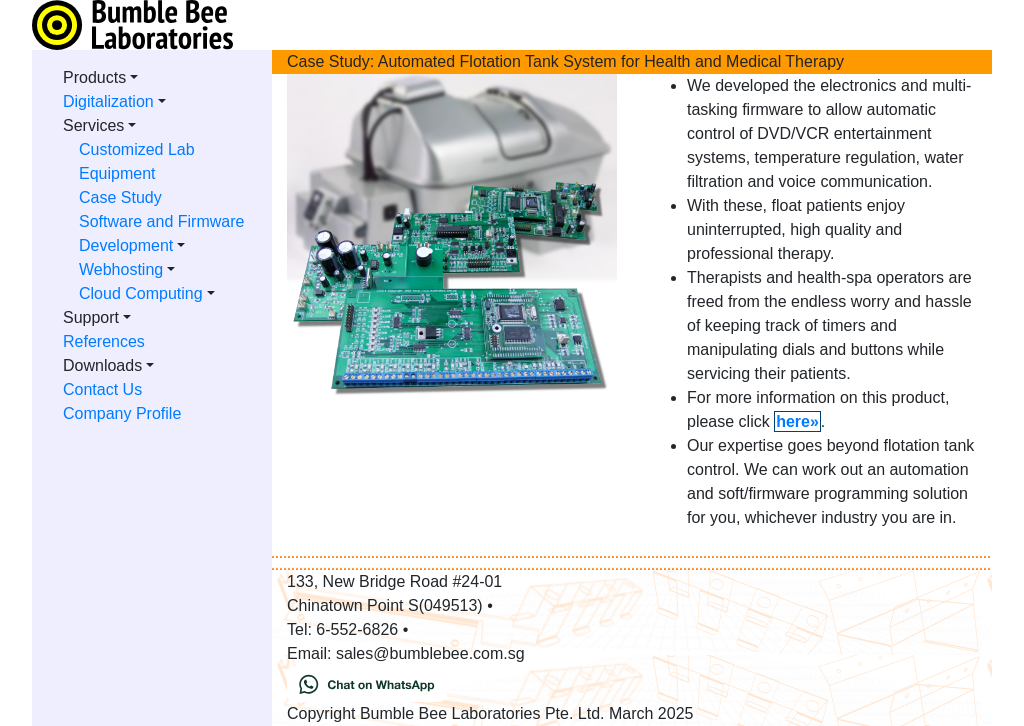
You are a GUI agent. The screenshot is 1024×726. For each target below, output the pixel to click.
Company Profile (122, 413)
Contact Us (102, 389)
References (104, 341)
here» (797, 421)
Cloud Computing (141, 293)
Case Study (120, 197)
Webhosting (121, 269)
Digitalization (108, 101)
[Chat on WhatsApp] (367, 682)
